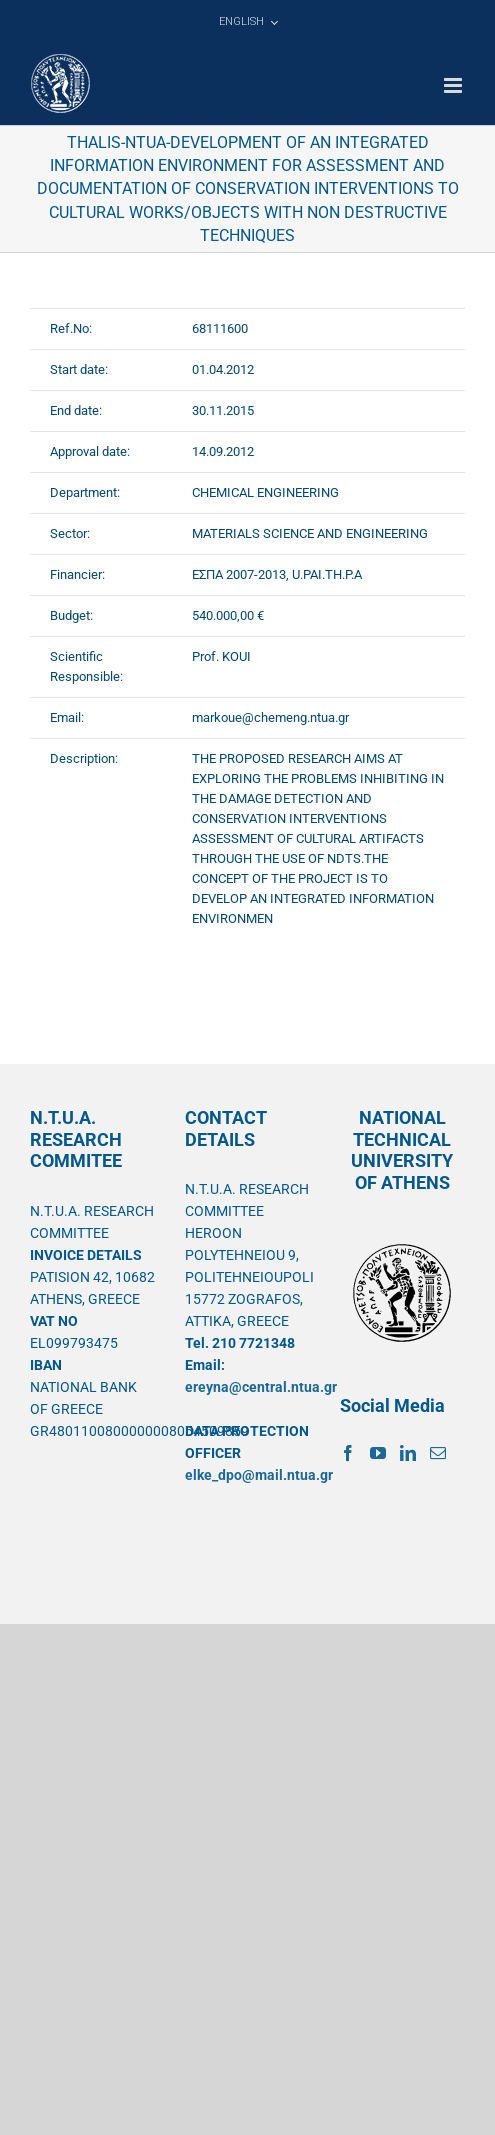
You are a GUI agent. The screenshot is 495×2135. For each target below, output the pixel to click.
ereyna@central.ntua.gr (261, 1387)
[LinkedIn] (408, 1453)
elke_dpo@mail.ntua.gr (259, 1475)
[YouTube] (378, 1453)
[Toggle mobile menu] (454, 85)
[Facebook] (348, 1453)
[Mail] (438, 1453)
